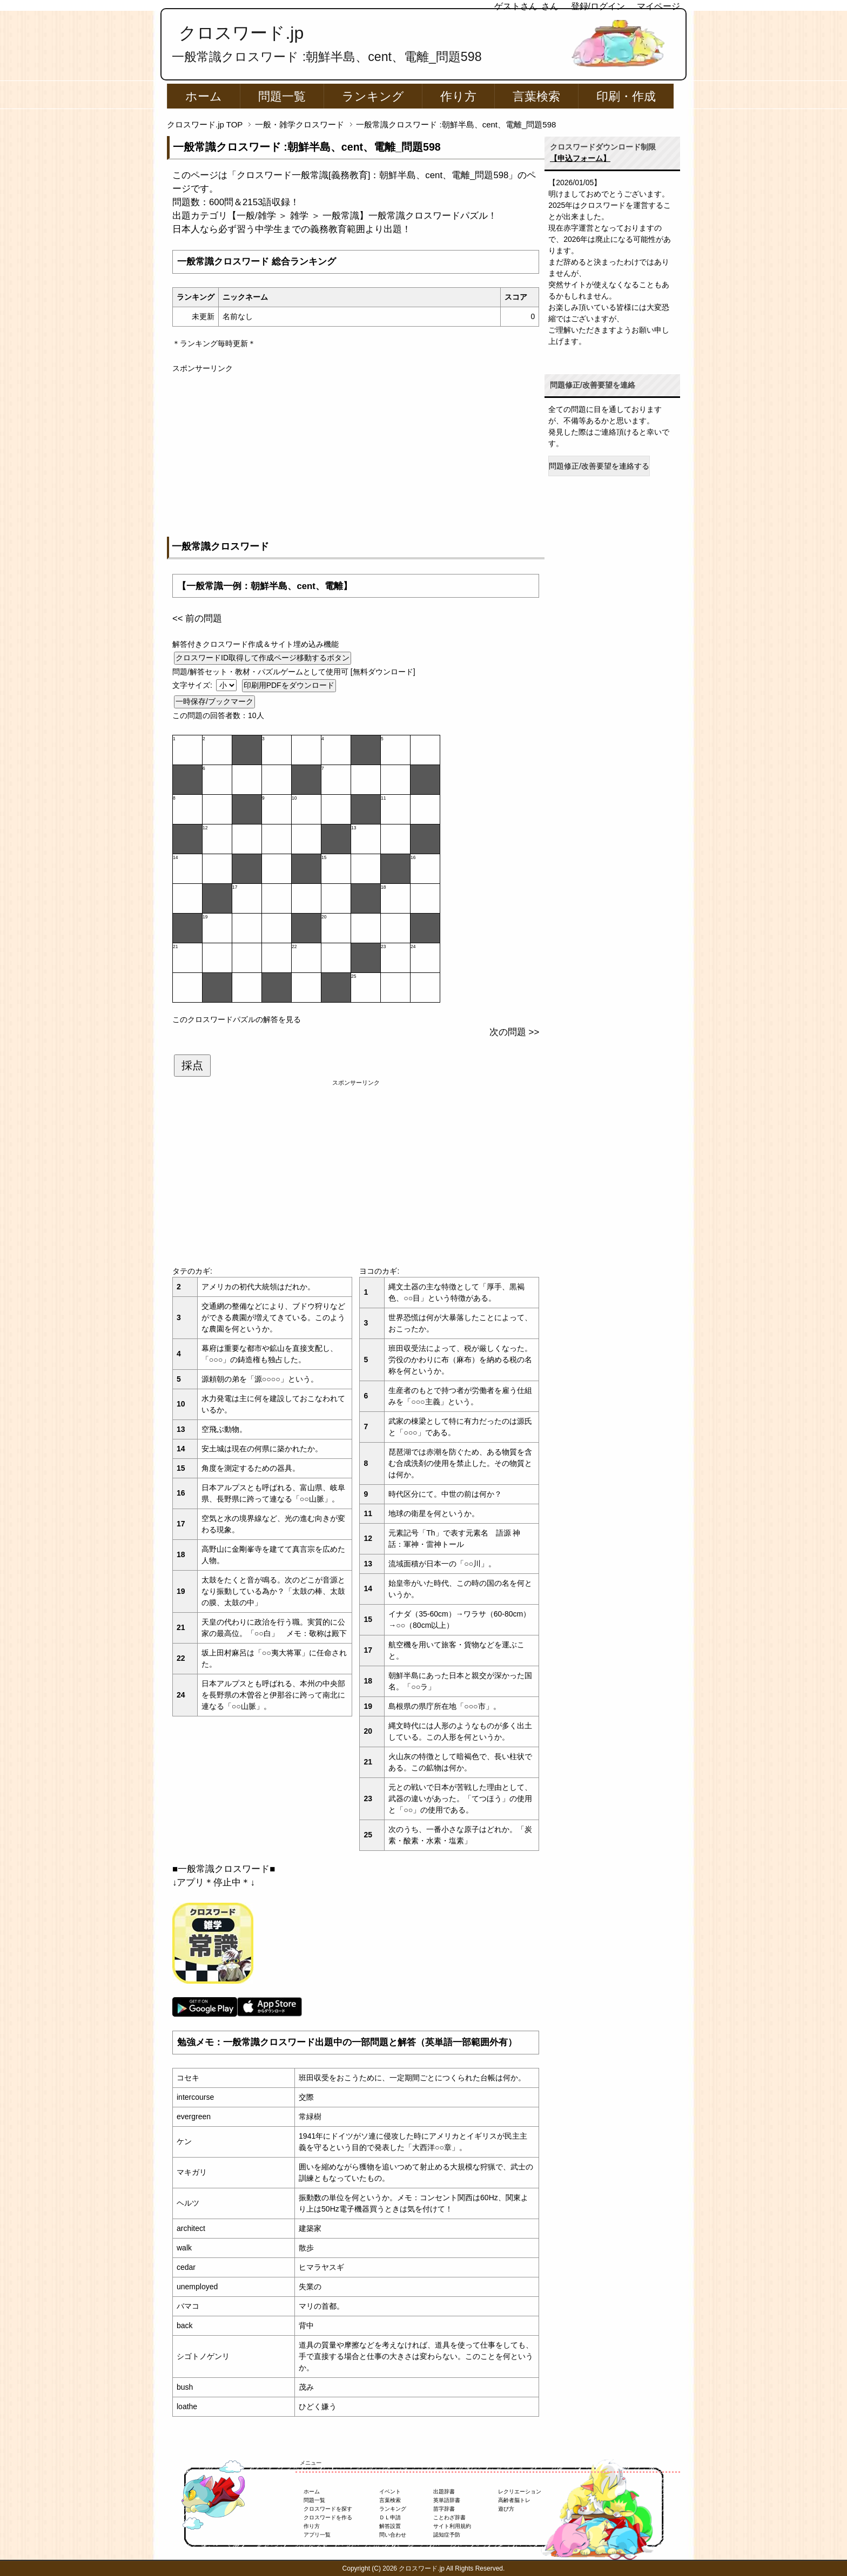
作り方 (458, 96)
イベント (390, 2491)
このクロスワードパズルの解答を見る (236, 1019)
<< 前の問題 (197, 618)
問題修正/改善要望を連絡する (599, 466)
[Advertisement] (355, 449)
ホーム (203, 96)
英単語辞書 (446, 2500)
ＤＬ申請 (390, 2517)
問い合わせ (392, 2535)
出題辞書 (444, 2491)
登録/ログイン (598, 6)
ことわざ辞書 (449, 2517)
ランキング (373, 96)
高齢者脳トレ (514, 2500)
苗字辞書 (444, 2509)
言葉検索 (536, 96)
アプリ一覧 (317, 2535)
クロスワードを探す (328, 2509)
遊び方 (506, 2509)
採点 (192, 1065)
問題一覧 (282, 96)
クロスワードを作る (328, 2517)
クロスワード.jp (241, 33)
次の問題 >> (514, 1032)
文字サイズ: (193, 685)
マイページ (658, 6)
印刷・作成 (626, 96)
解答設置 (390, 2526)
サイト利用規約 (452, 2526)
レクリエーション (519, 2491)
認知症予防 (446, 2535)
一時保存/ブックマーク (214, 701)
